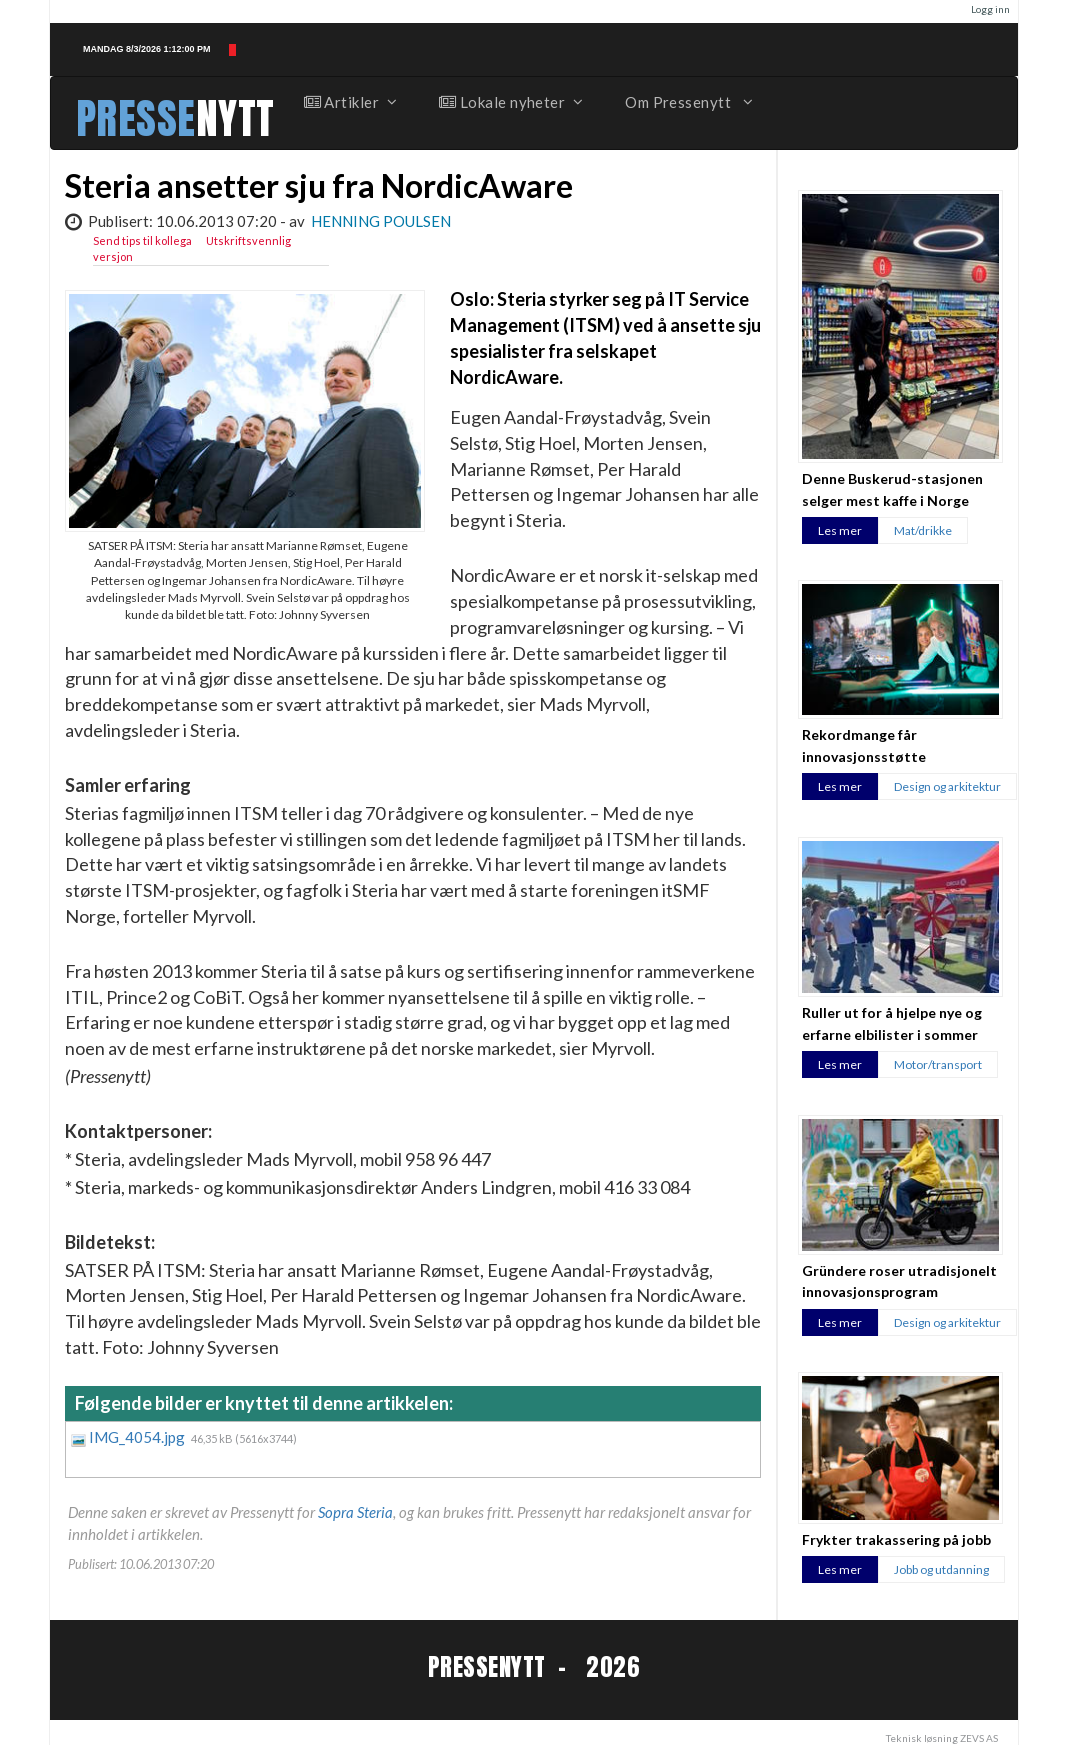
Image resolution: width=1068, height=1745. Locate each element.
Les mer (840, 530)
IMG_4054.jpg (138, 1437)
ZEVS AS (979, 1738)
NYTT (235, 118)
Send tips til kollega (142, 240)
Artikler (350, 102)
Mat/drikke (923, 530)
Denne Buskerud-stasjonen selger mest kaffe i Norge (892, 489)
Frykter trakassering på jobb (896, 1539)
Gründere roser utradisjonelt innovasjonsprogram (899, 1281)
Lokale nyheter (510, 102)
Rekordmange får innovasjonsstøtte (864, 745)
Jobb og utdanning (941, 1569)
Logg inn (990, 9)
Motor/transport (938, 1064)
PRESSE (136, 118)
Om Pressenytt (687, 102)
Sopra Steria (355, 1512)
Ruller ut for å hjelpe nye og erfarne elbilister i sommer (892, 1023)
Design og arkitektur (947, 786)
